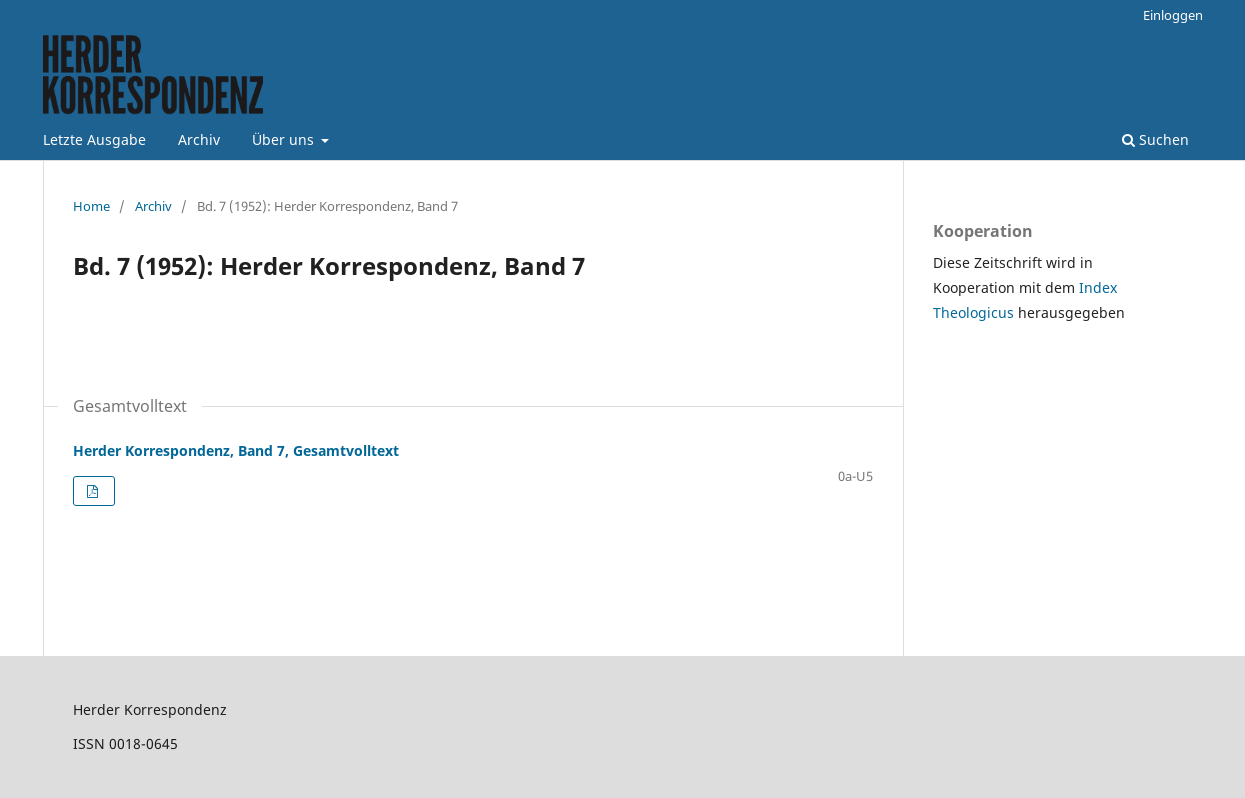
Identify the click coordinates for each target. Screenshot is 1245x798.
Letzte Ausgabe (94, 139)
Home (91, 206)
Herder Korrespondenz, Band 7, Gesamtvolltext (236, 450)
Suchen (1155, 139)
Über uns (285, 139)
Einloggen (1173, 15)
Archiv (199, 139)
